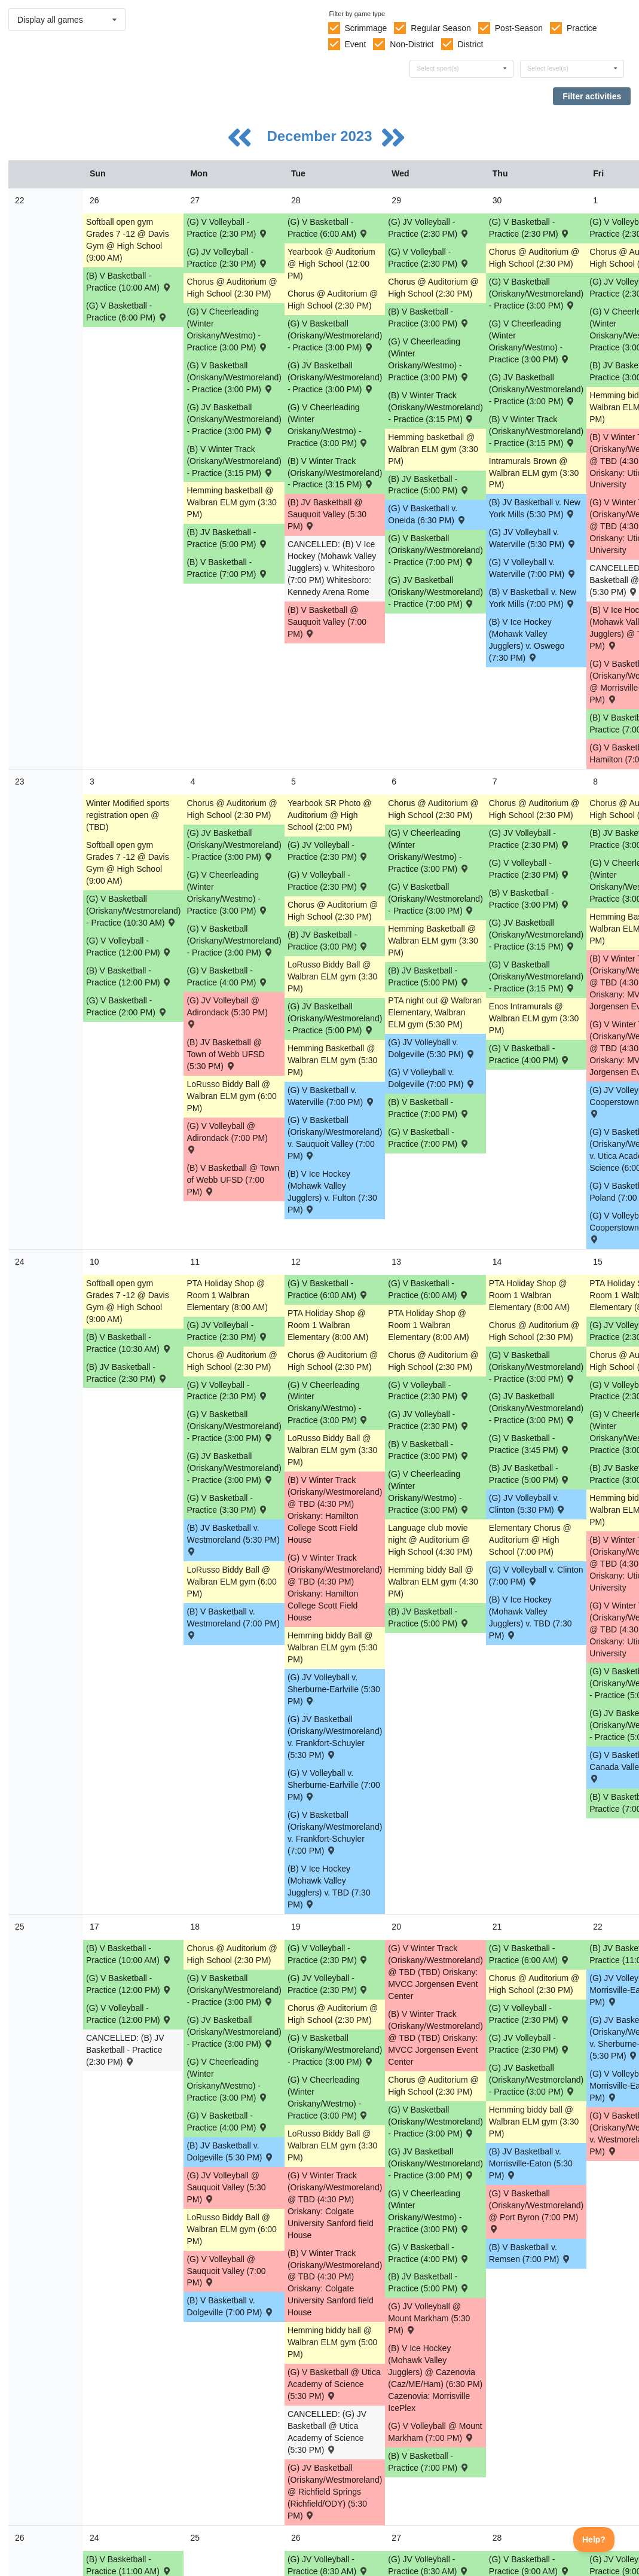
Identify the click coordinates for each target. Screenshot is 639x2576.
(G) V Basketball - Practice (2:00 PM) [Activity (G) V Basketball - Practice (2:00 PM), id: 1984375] (126, 1006)
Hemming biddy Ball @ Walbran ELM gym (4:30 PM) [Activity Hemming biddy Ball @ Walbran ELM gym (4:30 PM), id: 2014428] (433, 1581)
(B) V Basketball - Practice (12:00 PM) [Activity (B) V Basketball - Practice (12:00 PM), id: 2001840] (129, 976)
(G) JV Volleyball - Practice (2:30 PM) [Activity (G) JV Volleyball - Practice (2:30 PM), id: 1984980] (227, 257)
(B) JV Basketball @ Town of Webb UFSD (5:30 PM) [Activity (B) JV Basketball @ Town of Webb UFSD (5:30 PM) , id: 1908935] (225, 1054)
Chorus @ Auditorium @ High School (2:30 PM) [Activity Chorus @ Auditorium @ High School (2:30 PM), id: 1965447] (231, 287)
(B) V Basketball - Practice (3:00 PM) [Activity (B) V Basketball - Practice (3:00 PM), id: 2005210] (529, 898)
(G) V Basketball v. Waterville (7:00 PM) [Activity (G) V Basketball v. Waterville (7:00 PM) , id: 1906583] (331, 1096)
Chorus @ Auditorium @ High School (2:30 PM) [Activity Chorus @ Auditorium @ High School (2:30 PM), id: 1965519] (433, 1361)
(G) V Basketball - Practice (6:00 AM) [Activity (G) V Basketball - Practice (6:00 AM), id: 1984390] (428, 1289)
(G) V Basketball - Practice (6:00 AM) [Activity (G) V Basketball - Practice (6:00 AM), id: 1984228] (328, 228)
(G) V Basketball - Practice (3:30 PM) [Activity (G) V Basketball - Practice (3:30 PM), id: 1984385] (227, 1504)
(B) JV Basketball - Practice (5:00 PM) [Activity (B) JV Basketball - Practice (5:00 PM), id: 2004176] (428, 2282)
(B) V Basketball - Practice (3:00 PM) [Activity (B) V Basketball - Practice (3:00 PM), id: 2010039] (428, 1450)
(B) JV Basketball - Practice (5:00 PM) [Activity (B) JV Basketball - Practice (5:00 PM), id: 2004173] (428, 976)
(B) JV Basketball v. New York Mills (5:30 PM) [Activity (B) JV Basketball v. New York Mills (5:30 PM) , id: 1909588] (534, 508)
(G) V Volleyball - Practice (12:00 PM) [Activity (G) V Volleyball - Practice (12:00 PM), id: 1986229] (129, 2014)
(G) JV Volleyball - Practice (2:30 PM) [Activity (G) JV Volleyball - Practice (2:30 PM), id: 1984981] (428, 228)
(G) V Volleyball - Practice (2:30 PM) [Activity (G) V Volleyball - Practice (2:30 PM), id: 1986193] (328, 881)
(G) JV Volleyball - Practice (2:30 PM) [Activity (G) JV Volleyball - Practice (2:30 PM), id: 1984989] (529, 839)
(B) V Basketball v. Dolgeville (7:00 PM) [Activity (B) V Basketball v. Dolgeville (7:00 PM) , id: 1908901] (230, 2306)
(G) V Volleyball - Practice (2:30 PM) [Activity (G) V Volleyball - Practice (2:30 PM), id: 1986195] (227, 1391)
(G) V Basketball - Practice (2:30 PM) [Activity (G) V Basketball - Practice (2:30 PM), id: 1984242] (529, 228)
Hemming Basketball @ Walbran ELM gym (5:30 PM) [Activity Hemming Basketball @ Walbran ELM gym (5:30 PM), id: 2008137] (332, 1060)
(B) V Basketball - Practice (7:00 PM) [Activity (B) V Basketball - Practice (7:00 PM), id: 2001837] (227, 568)
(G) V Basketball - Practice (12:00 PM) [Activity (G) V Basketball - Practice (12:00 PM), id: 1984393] (129, 1984)
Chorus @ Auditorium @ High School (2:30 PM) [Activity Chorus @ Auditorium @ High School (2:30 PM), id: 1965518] (433, 809)
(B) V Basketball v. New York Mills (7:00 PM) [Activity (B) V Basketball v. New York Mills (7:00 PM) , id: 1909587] (532, 598)
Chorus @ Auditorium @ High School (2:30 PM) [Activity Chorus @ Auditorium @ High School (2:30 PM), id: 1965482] (333, 299)
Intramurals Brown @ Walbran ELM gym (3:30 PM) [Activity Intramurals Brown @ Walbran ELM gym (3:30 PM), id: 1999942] (534, 473)
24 (20, 1261)
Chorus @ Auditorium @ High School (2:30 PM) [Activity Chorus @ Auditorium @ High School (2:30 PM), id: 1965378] (534, 1331)
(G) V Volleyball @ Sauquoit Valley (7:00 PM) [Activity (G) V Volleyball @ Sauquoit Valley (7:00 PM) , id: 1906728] (225, 2271)
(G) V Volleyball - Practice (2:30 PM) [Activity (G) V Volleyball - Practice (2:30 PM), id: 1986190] (227, 228)
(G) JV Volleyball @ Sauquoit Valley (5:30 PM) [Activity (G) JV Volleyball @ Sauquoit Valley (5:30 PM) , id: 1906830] (225, 2187)
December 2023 (321, 136)
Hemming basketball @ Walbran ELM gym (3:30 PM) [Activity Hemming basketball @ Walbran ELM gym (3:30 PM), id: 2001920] (433, 449)
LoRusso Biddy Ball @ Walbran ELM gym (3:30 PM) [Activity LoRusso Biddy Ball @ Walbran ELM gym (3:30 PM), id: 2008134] (332, 976)
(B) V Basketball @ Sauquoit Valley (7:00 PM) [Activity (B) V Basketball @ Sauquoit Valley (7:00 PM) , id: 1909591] (327, 622)
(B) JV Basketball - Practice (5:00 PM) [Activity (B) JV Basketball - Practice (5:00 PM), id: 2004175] (529, 1474)
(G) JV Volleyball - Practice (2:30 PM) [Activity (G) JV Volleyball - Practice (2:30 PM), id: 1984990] (227, 1331)
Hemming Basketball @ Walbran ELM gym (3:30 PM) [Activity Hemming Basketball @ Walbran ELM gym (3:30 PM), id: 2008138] (433, 940)
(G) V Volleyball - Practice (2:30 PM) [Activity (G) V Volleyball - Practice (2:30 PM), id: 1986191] (428, 257)
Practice (582, 28)
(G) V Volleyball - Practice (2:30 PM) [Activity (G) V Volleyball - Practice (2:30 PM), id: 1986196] (428, 1391)
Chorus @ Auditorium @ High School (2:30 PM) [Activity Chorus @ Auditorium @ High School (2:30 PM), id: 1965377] (534, 809)
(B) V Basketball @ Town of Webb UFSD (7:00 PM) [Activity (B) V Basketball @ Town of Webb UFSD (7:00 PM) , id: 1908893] (232, 1180)
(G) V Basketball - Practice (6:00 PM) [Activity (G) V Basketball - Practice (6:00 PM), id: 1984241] (126, 311)
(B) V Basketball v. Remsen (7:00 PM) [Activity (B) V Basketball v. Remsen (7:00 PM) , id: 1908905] (530, 2253)
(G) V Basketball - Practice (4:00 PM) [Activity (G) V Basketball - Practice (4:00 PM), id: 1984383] (428, 2253)
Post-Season (519, 28)
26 (20, 2538)
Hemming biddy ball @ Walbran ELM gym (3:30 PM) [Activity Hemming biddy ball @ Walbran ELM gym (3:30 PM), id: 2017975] (534, 2121)
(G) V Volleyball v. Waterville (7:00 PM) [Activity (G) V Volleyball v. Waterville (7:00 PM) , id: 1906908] (533, 568)
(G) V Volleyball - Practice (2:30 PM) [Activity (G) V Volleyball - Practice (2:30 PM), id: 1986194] (529, 869)
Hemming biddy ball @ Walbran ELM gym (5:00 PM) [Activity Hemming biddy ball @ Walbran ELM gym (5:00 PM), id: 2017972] (332, 2342)
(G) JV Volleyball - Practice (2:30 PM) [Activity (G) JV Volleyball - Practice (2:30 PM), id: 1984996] (529, 2044)
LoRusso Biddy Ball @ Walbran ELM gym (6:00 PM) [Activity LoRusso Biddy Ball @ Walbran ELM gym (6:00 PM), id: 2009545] (231, 1581)
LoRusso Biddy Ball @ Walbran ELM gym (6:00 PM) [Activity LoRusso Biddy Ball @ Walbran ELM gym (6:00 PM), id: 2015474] (231, 2229)
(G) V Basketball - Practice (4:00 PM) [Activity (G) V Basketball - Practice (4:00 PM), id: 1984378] (227, 976)
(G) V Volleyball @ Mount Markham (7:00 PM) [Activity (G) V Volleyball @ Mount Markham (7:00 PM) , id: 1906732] (435, 2432)
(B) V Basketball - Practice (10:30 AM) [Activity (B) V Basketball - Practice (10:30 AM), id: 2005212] (129, 1343)
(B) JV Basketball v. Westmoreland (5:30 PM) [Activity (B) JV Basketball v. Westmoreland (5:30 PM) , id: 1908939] (232, 1539)
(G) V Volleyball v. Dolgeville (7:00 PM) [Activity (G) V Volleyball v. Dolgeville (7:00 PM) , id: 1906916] (431, 1078)
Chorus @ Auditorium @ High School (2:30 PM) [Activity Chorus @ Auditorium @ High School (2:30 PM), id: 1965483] (333, 910)
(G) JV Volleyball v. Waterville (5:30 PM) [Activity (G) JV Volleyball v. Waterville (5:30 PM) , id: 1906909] (533, 538)
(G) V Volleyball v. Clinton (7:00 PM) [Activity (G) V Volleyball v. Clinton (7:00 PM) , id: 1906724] (536, 1575)
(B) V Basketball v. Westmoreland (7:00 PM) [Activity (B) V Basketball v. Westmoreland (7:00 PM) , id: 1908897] (232, 1622)
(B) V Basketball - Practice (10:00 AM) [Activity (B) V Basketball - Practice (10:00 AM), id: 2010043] (129, 1954)
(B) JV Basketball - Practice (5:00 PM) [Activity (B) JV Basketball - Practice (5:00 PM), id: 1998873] (227, 538)
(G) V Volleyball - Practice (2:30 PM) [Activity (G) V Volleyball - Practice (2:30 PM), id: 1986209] (529, 2014)
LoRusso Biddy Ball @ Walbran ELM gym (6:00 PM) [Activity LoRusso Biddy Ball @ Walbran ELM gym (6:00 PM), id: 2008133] (231, 1096)
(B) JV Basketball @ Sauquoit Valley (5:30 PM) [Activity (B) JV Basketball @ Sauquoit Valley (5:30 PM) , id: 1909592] (327, 514)
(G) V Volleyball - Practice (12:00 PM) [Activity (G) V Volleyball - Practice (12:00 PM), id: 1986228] (129, 946)
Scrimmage (365, 28)
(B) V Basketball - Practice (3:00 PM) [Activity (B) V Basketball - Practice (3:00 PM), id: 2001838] (428, 317)
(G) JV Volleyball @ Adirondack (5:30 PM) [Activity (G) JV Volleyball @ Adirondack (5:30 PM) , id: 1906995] (226, 1011)
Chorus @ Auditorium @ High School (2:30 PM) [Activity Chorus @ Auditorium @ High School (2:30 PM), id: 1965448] (231, 809)
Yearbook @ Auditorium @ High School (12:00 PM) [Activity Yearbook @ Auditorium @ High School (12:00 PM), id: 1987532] (331, 263)
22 (20, 200)
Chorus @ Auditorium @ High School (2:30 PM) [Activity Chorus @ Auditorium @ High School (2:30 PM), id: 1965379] (534, 1984)
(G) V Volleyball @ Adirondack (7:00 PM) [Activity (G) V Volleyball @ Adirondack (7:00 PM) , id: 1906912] (226, 1137)
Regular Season (440, 28)
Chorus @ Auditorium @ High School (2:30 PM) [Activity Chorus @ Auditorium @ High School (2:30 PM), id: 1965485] (333, 2014)
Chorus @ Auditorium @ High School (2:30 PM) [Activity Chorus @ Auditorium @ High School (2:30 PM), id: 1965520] (433, 2085)
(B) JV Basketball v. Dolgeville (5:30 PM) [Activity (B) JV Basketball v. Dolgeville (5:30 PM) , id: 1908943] (230, 2151)
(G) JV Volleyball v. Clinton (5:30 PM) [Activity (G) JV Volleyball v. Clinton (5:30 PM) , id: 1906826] (527, 1504)
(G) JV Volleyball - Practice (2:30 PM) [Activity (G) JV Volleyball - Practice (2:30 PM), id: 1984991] (428, 1420)
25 (20, 1926)
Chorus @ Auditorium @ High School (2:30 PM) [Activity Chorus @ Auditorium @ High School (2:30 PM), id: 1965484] (333, 1361)
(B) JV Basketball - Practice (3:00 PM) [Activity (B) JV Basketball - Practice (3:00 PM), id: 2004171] (328, 940)
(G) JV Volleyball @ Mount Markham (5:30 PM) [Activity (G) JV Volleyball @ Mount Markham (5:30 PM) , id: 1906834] (429, 2318)
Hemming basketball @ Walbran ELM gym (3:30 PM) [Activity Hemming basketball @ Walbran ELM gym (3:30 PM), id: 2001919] (231, 502)
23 (20, 781)
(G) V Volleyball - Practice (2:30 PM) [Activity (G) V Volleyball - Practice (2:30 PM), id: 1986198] (328, 1954)
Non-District (411, 44)
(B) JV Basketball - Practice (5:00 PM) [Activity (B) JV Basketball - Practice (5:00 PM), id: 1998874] (428, 485)
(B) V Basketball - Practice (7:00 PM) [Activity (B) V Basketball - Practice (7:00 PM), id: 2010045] (428, 2462)
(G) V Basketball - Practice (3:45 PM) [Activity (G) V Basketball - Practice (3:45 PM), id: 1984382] (529, 1444)
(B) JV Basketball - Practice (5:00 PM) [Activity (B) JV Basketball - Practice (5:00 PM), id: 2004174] (428, 1617)
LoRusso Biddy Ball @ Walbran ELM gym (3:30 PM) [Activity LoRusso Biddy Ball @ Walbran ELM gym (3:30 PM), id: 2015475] (332, 2145)
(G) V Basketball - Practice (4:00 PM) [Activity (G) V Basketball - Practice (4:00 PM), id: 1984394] (227, 2121)
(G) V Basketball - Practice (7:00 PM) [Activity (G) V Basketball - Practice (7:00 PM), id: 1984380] (428, 1138)
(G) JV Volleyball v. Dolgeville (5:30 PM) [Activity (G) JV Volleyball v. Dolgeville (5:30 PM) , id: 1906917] (431, 1048)
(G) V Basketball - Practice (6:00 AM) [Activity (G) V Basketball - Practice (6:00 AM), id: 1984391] (529, 1954)
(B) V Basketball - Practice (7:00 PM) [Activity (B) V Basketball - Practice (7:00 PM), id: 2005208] (428, 1108)
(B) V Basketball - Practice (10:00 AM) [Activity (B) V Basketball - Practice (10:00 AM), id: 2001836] (129, 281)
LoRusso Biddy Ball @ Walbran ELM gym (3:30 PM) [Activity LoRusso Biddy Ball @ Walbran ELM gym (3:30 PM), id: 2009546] (332, 1450)
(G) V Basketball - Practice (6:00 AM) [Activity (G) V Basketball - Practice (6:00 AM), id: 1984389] (328, 1289)
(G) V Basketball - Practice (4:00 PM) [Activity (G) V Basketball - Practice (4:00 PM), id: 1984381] (529, 1054)
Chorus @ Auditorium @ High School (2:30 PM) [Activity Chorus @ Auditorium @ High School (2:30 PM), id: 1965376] (534, 257)
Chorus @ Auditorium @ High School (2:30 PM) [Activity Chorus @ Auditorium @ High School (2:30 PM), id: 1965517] (433, 287)
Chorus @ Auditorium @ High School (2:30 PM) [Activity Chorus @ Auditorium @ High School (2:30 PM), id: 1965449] (231, 1361)
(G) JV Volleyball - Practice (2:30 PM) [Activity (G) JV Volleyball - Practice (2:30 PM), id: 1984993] (328, 1984)
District (471, 44)
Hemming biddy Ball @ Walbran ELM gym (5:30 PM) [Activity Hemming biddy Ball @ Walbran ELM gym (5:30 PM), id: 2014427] (332, 1647)
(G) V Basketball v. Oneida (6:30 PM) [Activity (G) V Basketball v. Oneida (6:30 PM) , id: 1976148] (427, 514)
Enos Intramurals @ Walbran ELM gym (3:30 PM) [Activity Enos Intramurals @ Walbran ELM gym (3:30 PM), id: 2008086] (534, 1018)
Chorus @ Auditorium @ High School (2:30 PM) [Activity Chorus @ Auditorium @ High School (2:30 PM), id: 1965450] (231, 1954)
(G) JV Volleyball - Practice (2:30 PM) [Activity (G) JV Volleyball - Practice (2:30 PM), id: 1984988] (328, 851)
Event (355, 44)
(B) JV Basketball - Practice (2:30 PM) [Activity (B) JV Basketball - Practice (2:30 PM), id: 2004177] (126, 1373)
